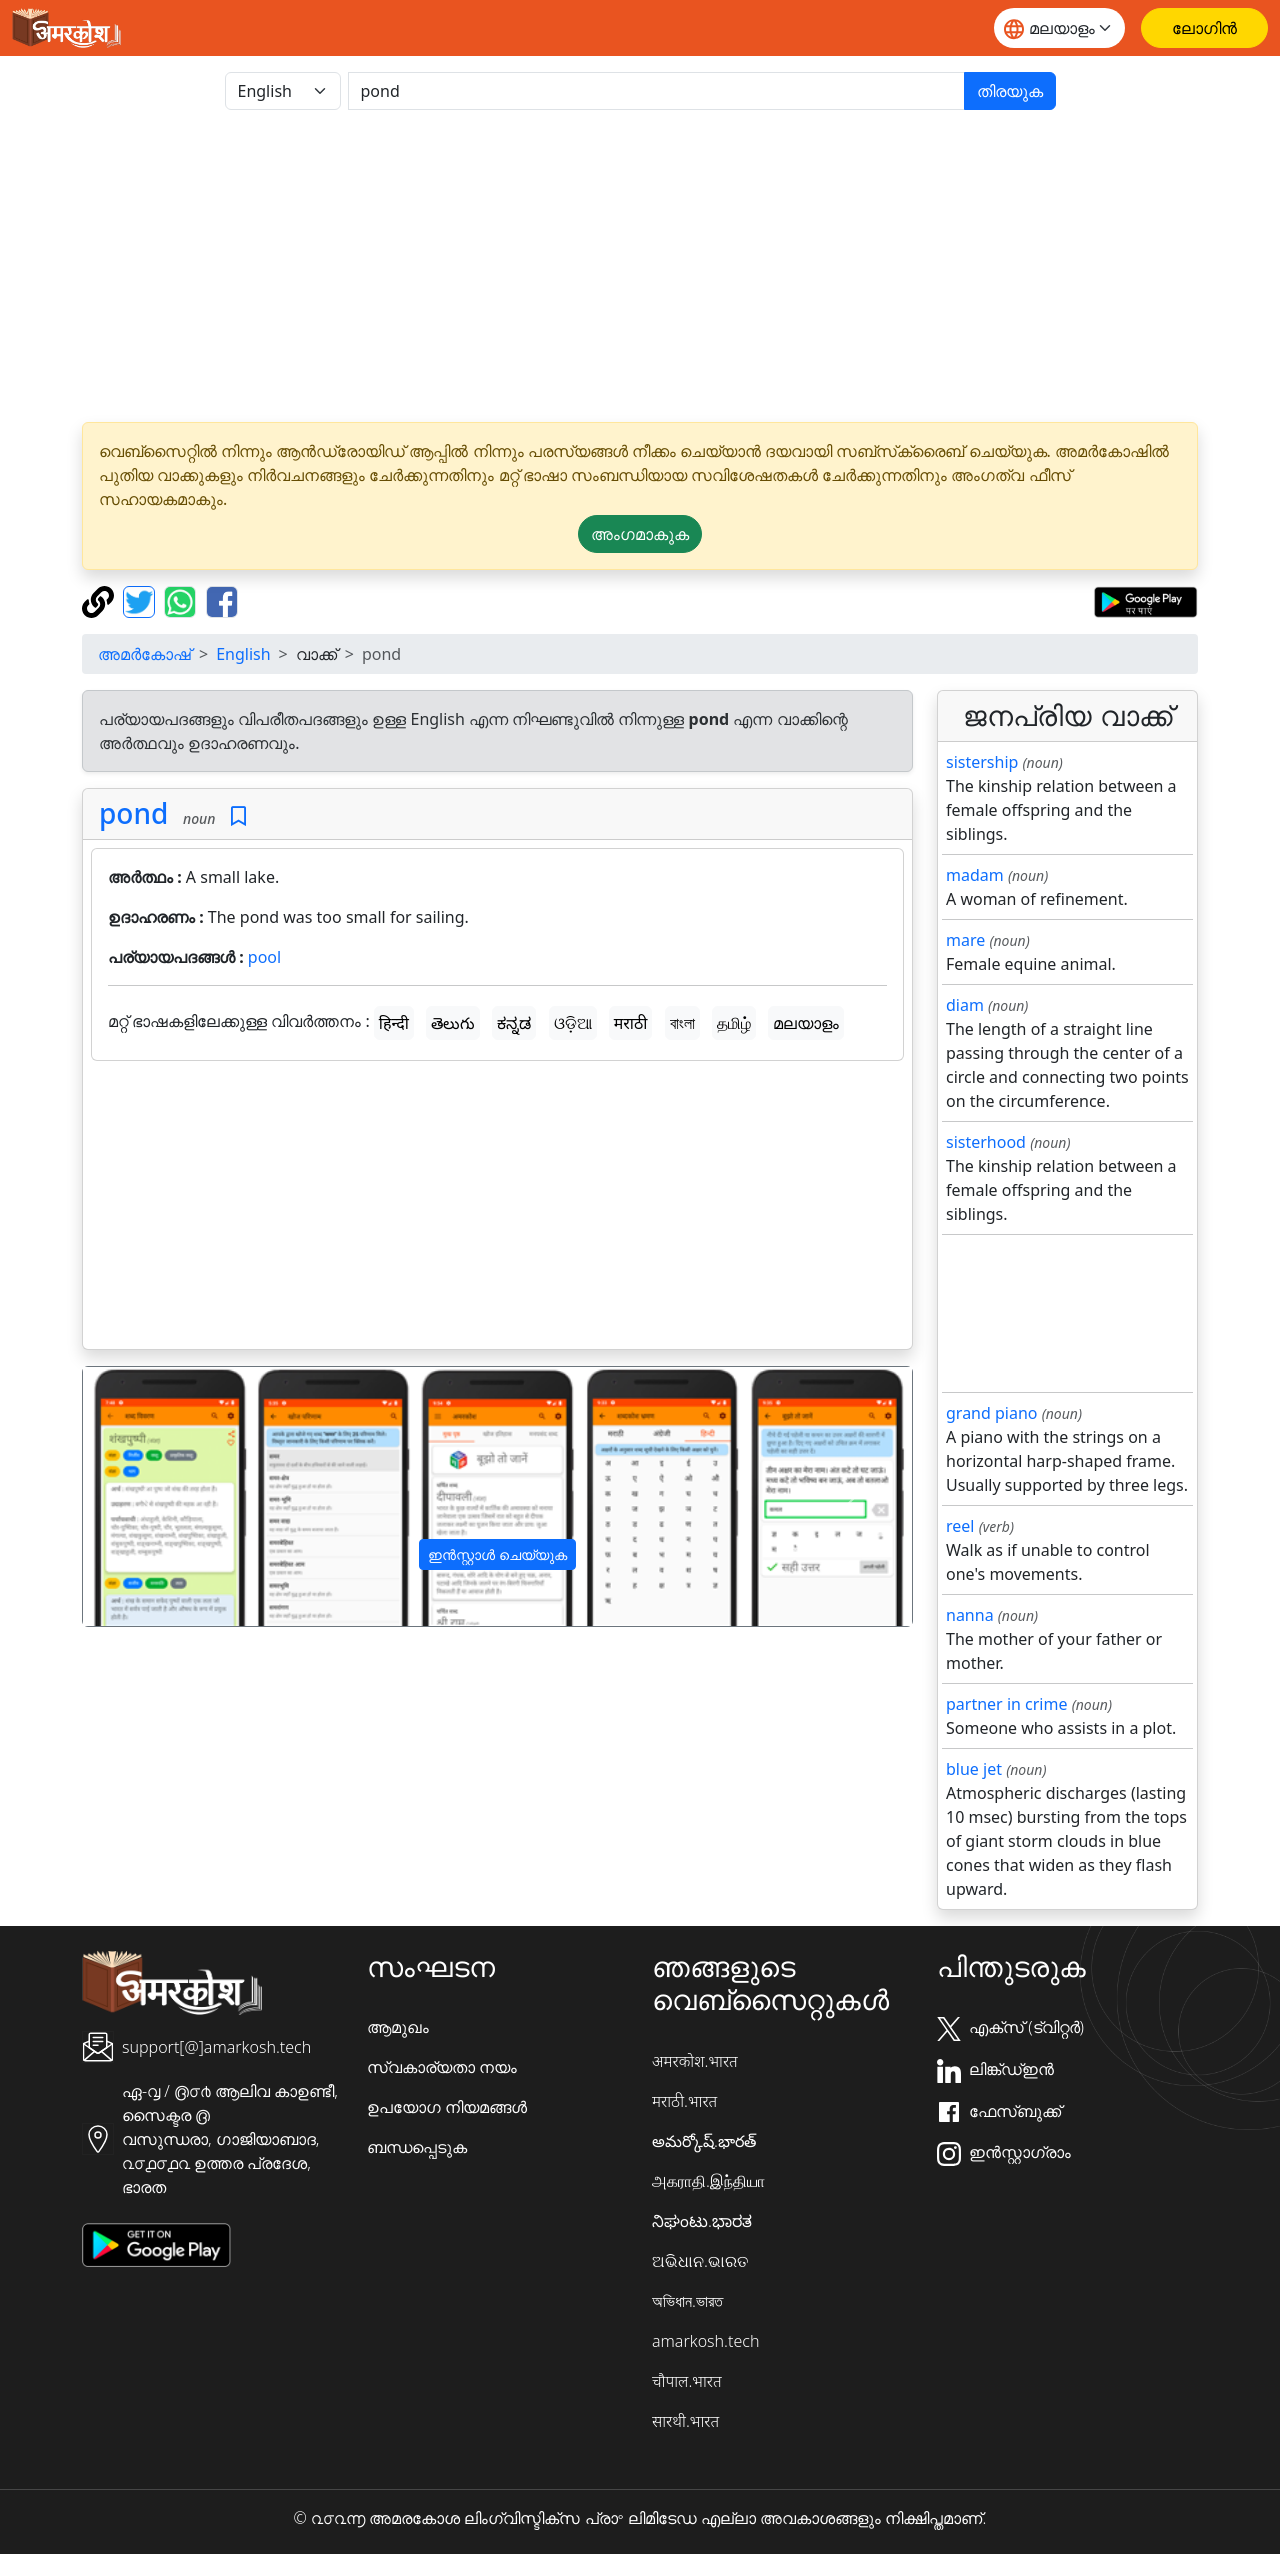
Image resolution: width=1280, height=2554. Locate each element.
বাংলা (682, 1023)
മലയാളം (806, 1023)
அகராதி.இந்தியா (708, 2181)
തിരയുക (1010, 91)
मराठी (631, 1023)
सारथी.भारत (685, 2421)
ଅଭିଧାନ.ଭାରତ (700, 2261)
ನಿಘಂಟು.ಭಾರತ (702, 2221)
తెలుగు (453, 1023)
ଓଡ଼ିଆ (573, 1023)
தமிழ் (734, 1023)
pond (133, 813)
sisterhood (986, 1142)
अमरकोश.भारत (695, 2061)
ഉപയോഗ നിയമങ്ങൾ (447, 2107)
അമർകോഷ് (144, 654)
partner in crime (1006, 1704)
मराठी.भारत (684, 2101)
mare (965, 940)
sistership (982, 762)
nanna (970, 1615)
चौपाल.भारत (687, 2381)
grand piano (992, 1413)
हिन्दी (394, 1023)
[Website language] (1059, 28)
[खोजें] (656, 91)
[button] (145, 1497)
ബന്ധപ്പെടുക (417, 2147)
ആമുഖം (398, 2027)
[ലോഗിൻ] (1204, 28)
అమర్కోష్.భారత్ (704, 2141)
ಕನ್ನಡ (514, 1023)
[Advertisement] (640, 266)
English (243, 654)
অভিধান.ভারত (687, 2301)
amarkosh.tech (705, 2341)
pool (264, 957)
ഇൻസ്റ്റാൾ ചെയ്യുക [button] (497, 1554)
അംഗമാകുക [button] (640, 534)
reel (960, 1526)
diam (965, 1005)
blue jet (974, 1769)
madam (975, 875)
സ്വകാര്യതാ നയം (442, 2067)
